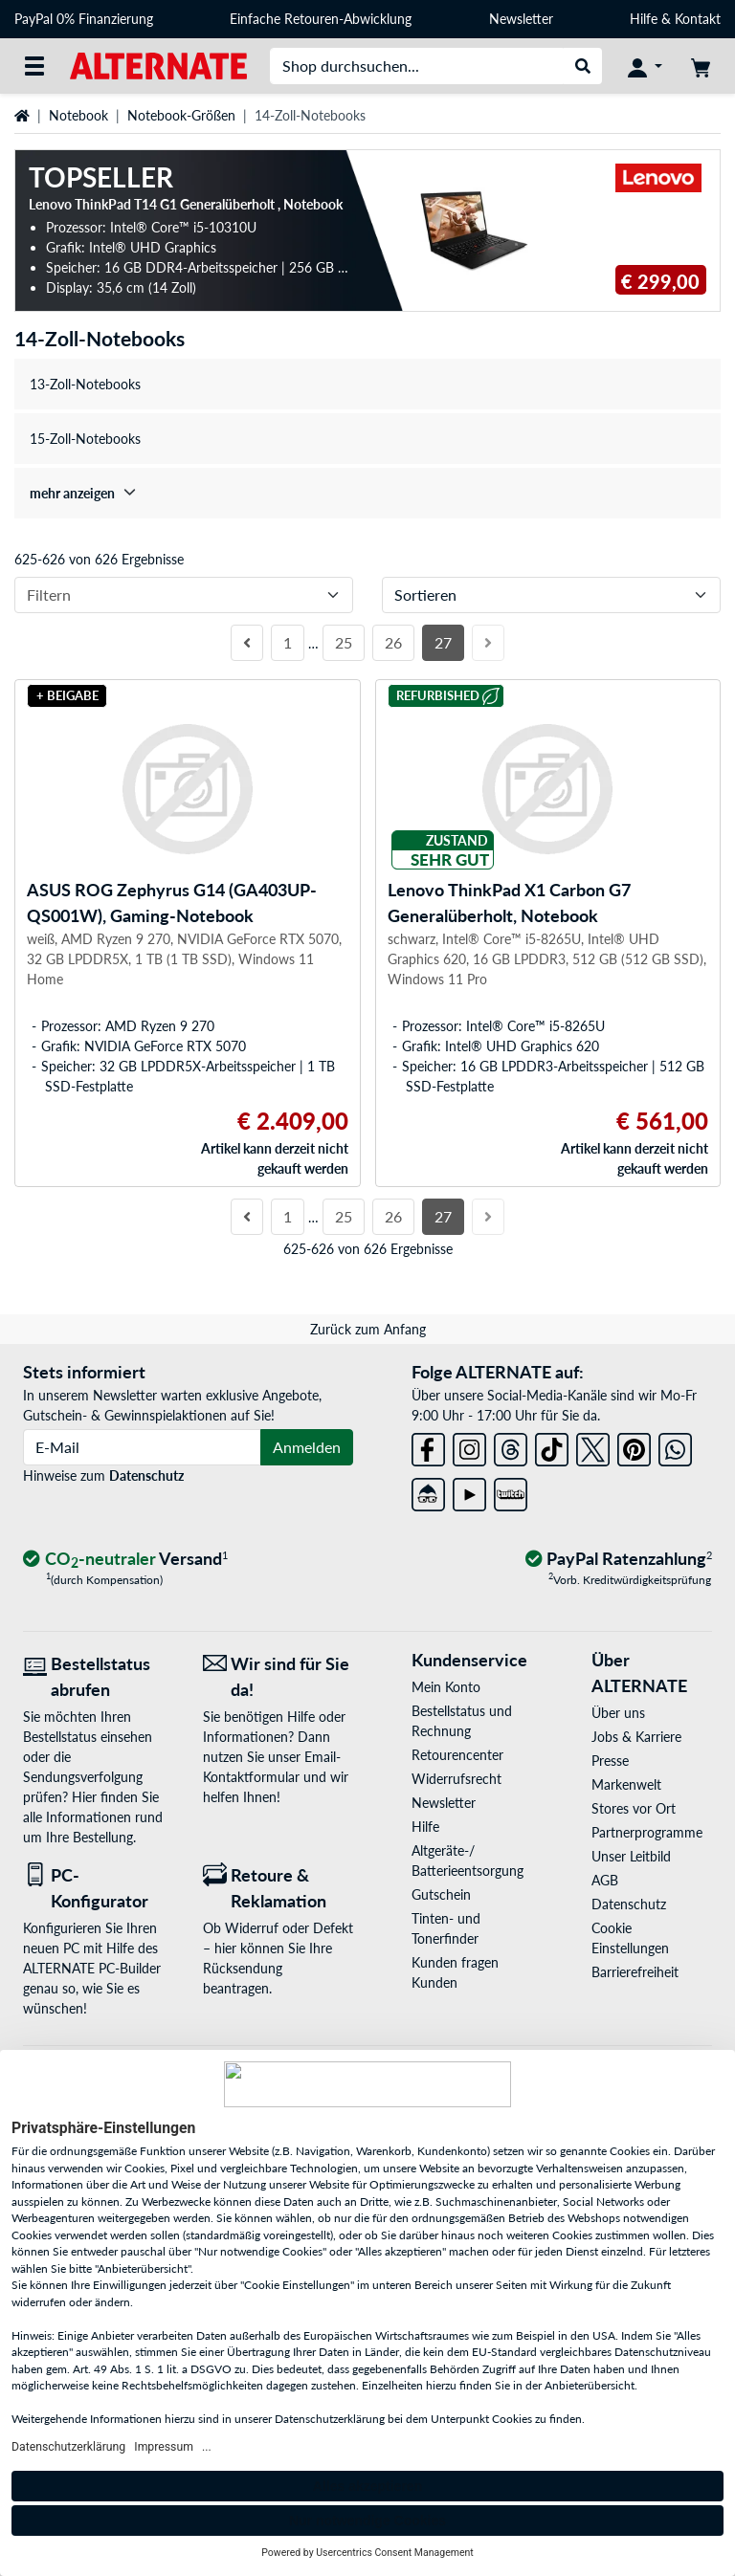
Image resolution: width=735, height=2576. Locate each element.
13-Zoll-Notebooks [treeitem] (85, 384)
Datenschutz (146, 1475)
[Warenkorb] (700, 66)
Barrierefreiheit (635, 1972)
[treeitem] (367, 493)
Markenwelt (626, 1784)
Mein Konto (446, 1687)
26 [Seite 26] (393, 642)
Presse (610, 1760)
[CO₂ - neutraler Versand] (125, 1560)
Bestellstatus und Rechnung (462, 1721)
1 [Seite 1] (287, 642)
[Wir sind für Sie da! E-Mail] (278, 1677)
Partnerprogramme (646, 1832)
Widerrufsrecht (456, 1779)
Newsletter (521, 19)
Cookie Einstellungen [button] (630, 1938)
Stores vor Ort (633, 1808)
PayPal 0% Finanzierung (83, 19)
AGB (604, 1880)
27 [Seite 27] (443, 642)
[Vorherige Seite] (247, 643)
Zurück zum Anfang (368, 1329)
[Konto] (645, 66)
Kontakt (698, 19)
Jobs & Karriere (636, 1736)
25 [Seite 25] (343, 642)
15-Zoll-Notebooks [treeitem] (85, 438)
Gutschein (441, 1894)
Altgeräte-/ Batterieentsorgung (467, 1860)
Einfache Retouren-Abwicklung (321, 19)
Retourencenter (457, 1755)
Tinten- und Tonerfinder (446, 1928)
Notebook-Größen (181, 115)
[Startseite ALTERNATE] (158, 64)
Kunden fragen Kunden (455, 1972)
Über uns (618, 1713)
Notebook (78, 115)
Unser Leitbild (631, 1856)
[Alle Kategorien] (34, 66)
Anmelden (307, 1447)
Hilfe (643, 19)
